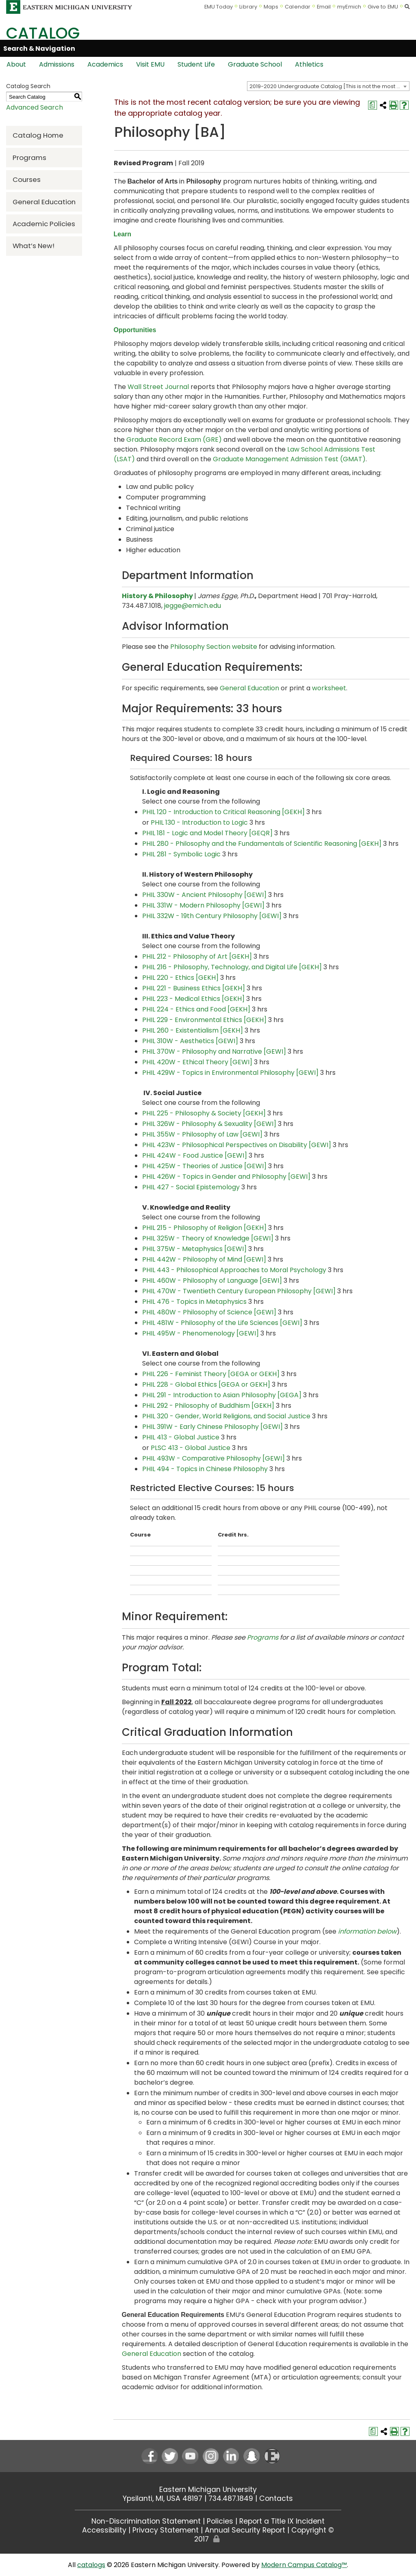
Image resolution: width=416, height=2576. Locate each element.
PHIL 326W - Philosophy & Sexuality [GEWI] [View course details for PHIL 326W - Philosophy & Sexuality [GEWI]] (209, 1123)
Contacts (276, 2498)
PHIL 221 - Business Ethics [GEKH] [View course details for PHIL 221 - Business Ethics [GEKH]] (193, 988)
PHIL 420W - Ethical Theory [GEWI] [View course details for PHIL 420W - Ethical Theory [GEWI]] (197, 1062)
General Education (44, 202)
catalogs (91, 2565)
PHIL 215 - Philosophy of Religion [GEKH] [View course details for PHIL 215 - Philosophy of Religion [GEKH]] (204, 1227)
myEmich (349, 6)
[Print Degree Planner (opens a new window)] (372, 105)
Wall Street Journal (158, 386)
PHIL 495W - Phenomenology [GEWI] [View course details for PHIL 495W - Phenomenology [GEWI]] (200, 1333)
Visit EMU (150, 64)
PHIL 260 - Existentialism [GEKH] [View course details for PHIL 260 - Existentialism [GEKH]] (192, 1030)
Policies (220, 2521)
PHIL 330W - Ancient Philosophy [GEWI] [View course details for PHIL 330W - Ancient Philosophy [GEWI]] (204, 894)
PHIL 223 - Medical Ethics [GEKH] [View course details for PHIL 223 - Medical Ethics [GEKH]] (193, 998)
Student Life (196, 64)
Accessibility (104, 2530)
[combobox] (328, 86)
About (16, 64)
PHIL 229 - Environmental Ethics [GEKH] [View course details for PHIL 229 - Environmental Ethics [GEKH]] (204, 1019)
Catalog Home (38, 135)
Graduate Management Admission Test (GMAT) (289, 459)
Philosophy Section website (213, 646)
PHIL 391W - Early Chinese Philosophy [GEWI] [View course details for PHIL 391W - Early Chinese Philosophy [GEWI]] (212, 1426)
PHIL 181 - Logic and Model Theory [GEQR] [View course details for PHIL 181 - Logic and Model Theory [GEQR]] (207, 833)
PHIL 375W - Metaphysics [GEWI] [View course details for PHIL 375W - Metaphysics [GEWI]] (194, 1248)
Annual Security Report (245, 2530)
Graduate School (255, 64)
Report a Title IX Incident (282, 2521)
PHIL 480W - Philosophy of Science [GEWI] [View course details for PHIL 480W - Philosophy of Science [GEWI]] (209, 1312)
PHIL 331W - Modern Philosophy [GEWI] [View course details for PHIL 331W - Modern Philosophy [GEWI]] (203, 905)
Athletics (309, 64)
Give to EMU (383, 6)
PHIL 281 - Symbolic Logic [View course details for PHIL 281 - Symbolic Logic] (181, 854)
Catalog (43, 33)
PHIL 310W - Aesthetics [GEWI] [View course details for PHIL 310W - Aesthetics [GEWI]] (190, 1041)
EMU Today (218, 6)
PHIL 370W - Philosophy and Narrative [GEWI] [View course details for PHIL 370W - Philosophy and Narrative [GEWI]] (214, 1051)
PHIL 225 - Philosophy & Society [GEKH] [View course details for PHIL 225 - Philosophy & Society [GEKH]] (204, 1113)
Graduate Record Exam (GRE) (174, 439)
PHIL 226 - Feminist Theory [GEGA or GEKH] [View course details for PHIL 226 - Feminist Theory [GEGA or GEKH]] (211, 1374)
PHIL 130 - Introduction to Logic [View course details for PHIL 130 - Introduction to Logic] (199, 822)
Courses (27, 179)
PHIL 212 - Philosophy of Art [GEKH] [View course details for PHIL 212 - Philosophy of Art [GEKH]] (197, 956)
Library (248, 6)
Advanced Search (34, 107)
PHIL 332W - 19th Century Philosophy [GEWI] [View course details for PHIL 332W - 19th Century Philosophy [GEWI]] (212, 916)
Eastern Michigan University (208, 2489)
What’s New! (33, 246)
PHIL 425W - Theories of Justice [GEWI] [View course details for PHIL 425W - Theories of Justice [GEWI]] (204, 1166)
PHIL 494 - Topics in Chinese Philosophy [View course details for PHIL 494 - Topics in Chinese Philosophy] (205, 1469)
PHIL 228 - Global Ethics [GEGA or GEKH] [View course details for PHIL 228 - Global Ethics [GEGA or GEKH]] (206, 1384)
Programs (29, 157)
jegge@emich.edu (192, 605)
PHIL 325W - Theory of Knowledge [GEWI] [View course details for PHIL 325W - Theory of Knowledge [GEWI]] (207, 1238)
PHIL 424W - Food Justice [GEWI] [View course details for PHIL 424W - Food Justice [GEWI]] (194, 1155)
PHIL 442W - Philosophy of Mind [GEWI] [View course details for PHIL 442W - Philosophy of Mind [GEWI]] (204, 1259)
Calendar (297, 6)
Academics (105, 64)
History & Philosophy (157, 596)
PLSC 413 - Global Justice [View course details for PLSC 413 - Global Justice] (190, 1447)
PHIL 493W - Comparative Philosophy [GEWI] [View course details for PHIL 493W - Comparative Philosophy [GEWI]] (213, 1458)
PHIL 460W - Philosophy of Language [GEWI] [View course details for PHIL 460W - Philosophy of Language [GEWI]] (212, 1280)
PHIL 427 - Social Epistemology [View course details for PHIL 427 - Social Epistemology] (191, 1187)
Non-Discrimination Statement (146, 2521)
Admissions (56, 64)
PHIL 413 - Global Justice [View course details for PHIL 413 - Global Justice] (180, 1437)
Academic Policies (44, 224)
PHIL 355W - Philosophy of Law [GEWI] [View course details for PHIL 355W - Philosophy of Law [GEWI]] (202, 1134)
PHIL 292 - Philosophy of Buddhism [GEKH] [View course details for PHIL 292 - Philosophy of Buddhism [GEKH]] (208, 1405)
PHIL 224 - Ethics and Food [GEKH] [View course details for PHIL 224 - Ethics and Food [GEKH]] (196, 1009)
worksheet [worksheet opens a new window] (329, 688)
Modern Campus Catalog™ (304, 2565)
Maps (271, 6)
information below (367, 1931)
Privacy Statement (165, 2530)
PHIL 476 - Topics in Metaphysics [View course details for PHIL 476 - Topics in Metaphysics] (194, 1301)
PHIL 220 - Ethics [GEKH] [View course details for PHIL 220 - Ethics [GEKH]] (180, 977)
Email (324, 6)
